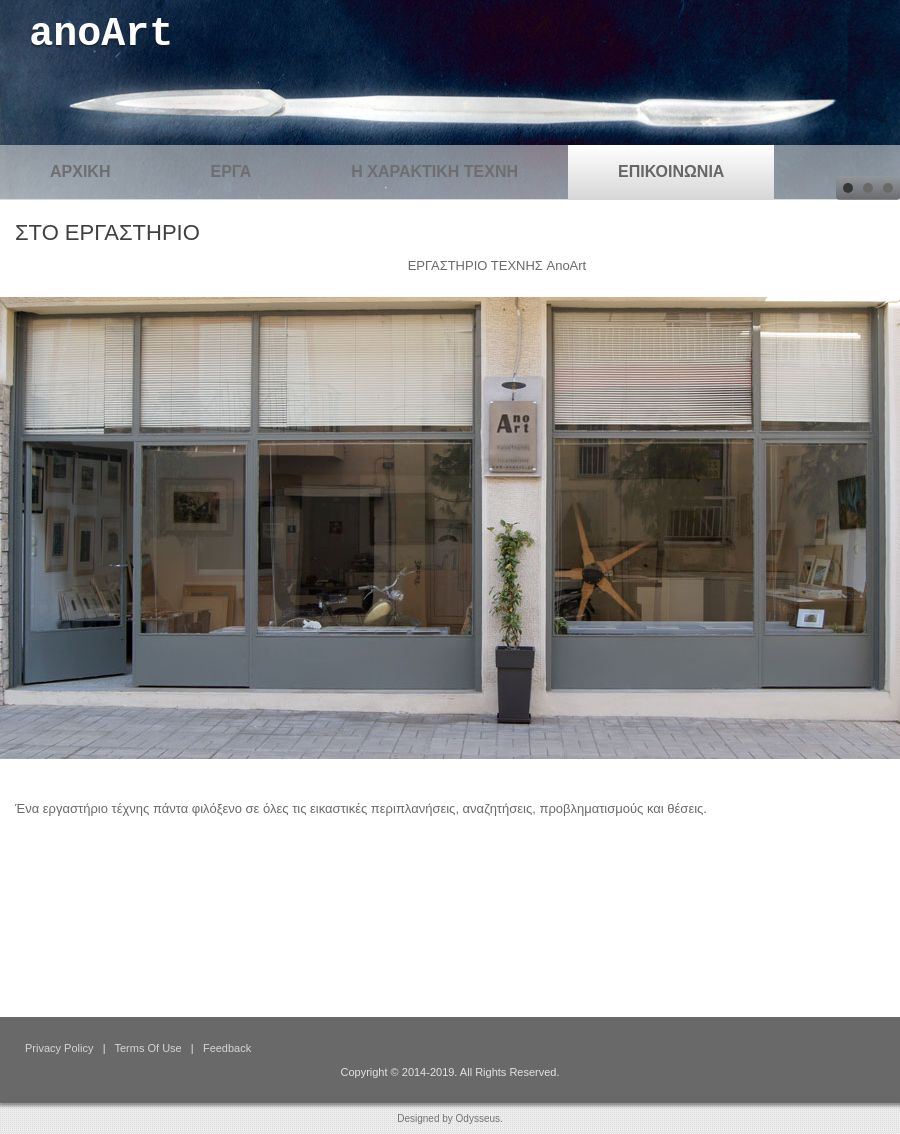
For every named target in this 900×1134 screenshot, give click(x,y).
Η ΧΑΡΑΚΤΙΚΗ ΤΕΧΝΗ (434, 171)
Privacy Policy (59, 1048)
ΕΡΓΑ (230, 171)
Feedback (227, 1048)
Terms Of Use (147, 1048)
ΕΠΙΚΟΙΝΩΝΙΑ (671, 171)
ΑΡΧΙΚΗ (80, 171)
